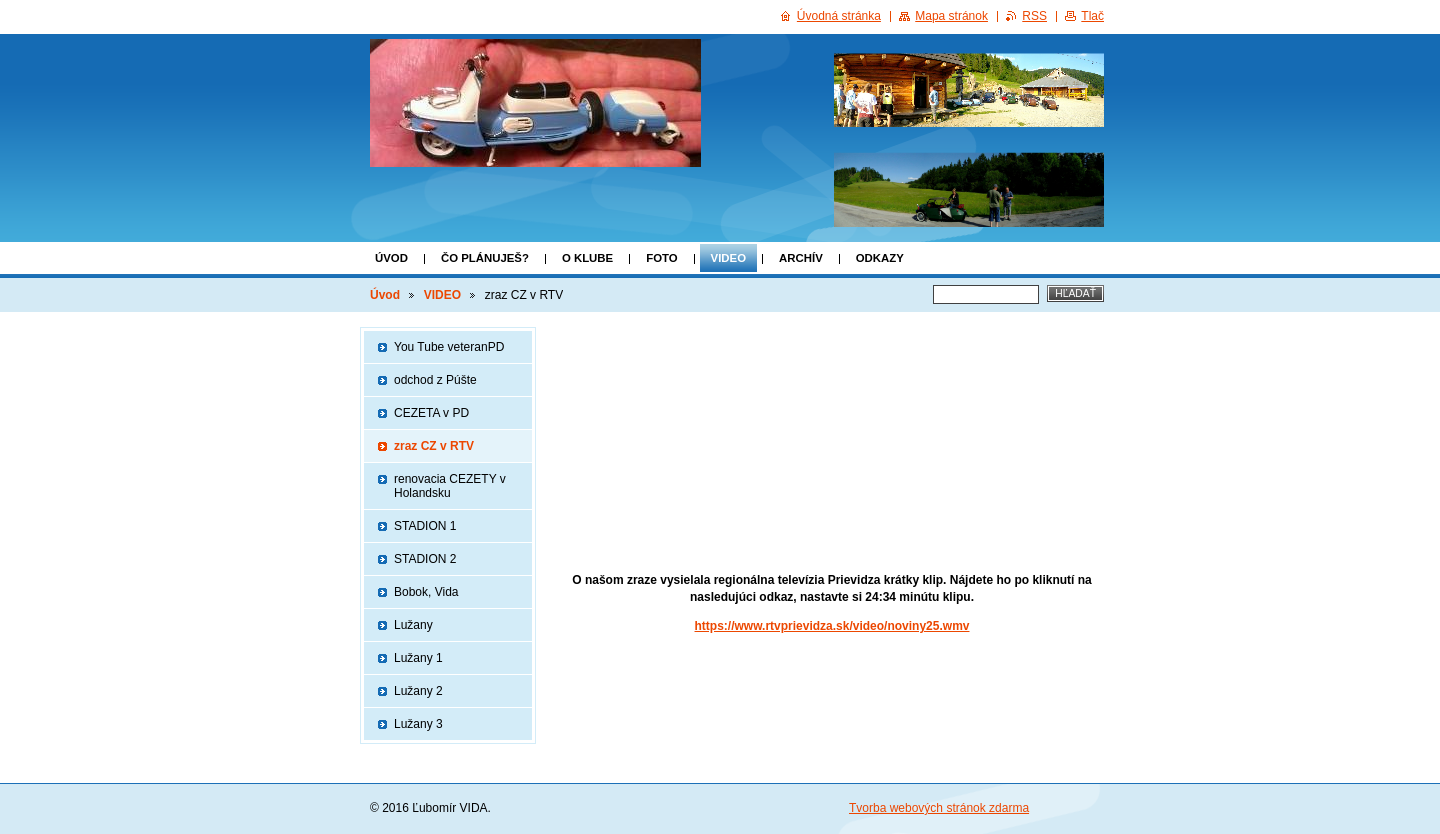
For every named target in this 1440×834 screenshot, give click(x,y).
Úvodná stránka (839, 16)
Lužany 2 (418, 691)
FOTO (661, 258)
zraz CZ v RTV (434, 446)
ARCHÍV (801, 258)
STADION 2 (425, 559)
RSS (1034, 16)
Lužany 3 (418, 724)
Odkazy (880, 258)
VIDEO (728, 258)
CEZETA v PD (431, 413)
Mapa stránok (951, 16)
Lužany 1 (418, 658)
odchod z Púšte (435, 380)
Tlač (1092, 16)
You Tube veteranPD (449, 347)
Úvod (391, 258)
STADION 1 (425, 526)
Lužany (413, 625)
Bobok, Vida (426, 592)
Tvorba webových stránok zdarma (939, 808)
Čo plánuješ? (485, 258)
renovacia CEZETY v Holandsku (450, 486)
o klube (587, 258)
